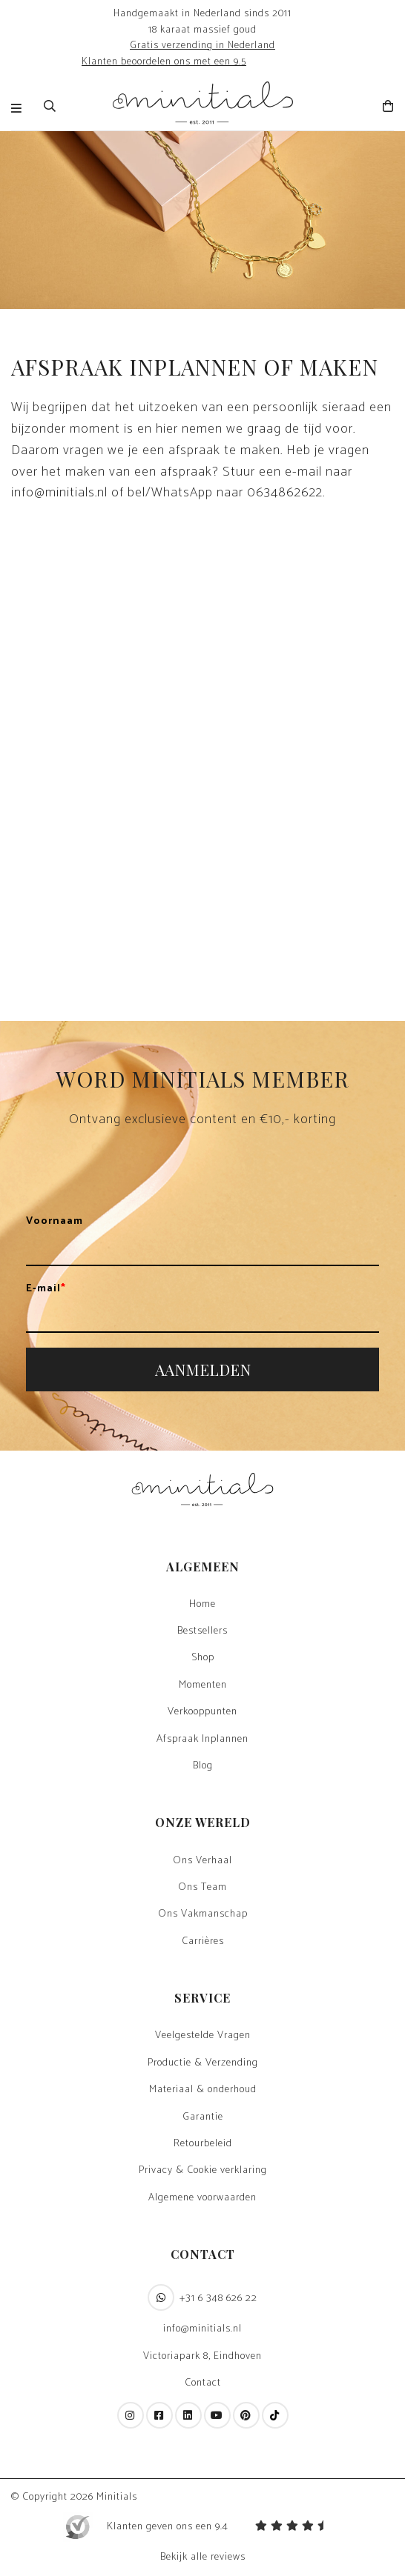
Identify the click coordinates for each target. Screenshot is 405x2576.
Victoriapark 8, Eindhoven (202, 2357)
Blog (203, 1766)
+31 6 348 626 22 (202, 2297)
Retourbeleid (203, 2144)
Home (202, 1605)
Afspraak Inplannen (202, 1739)
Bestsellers (202, 1631)
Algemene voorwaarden (202, 2198)
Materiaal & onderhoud (203, 2090)
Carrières (203, 1942)
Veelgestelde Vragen (203, 2036)
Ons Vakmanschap (203, 1914)
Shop (202, 1658)
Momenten (203, 1685)
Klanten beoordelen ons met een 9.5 (164, 61)
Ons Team (202, 1888)
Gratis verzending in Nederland (202, 45)
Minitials (116, 2497)
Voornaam (54, 1222)
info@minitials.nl (202, 2329)
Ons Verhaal (202, 1861)
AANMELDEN (203, 1369)
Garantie (202, 2117)
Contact (203, 2383)
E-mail (46, 1289)
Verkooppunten (202, 1712)
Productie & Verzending (203, 2063)
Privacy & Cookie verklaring (203, 2171)
